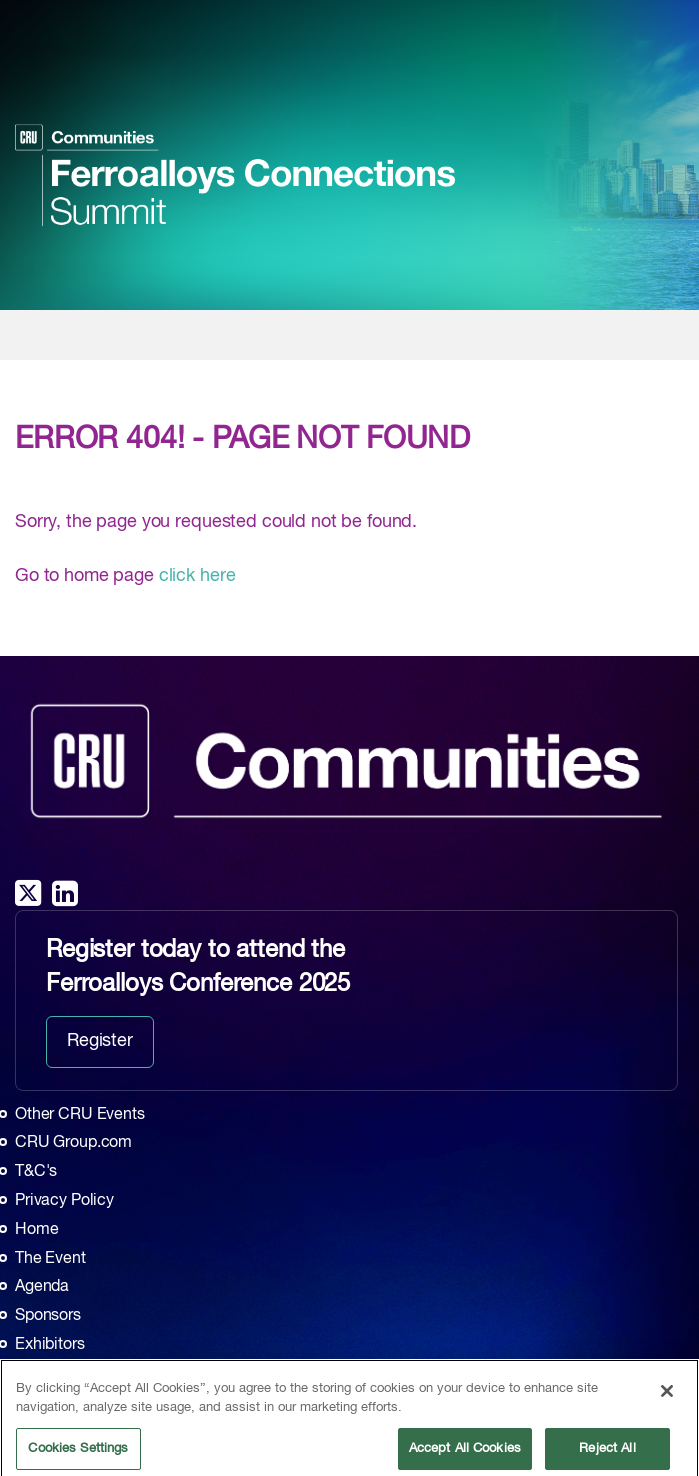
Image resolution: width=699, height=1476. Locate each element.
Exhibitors (50, 1345)
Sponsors (48, 1316)
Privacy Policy (64, 1201)
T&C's (36, 1172)
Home (36, 1230)
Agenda (42, 1287)
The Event (50, 1259)
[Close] (667, 1398)
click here (197, 576)
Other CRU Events (80, 1115)
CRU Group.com (73, 1143)
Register (100, 1041)
